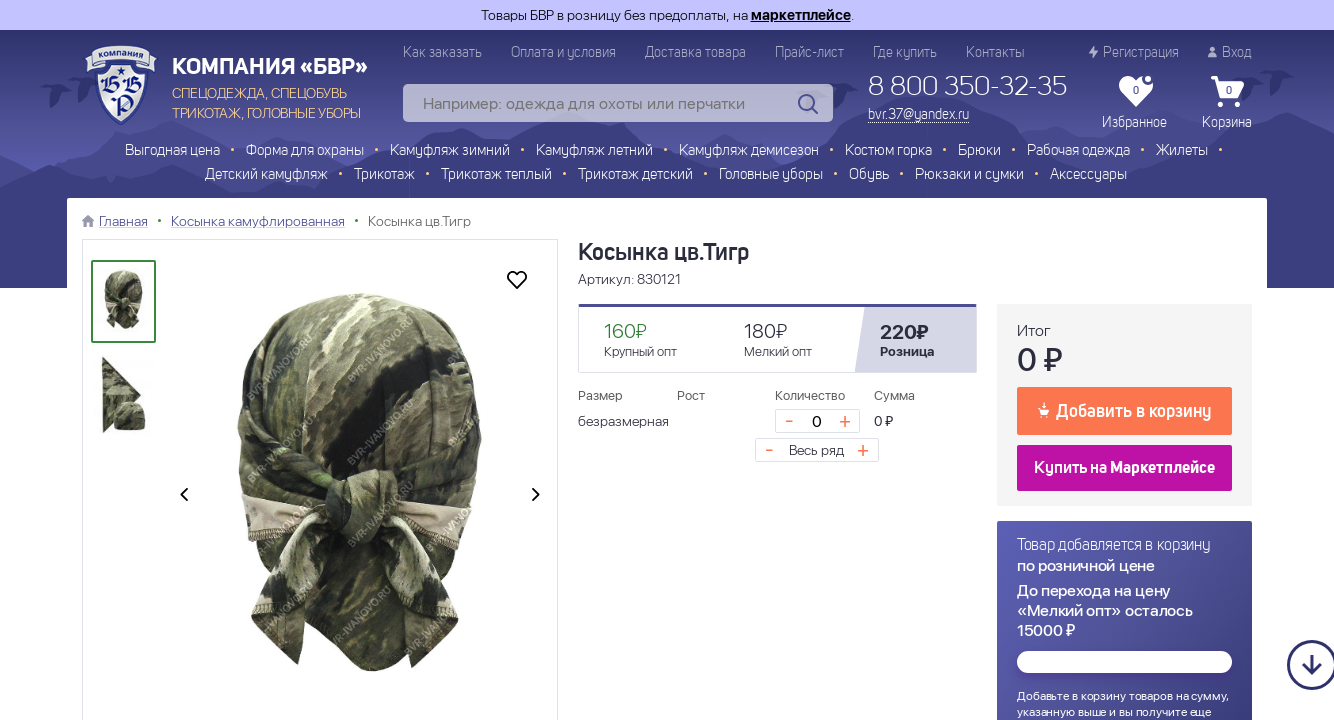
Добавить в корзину (1124, 410)
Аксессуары (1088, 175)
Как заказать (442, 53)
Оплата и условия (563, 53)
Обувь (869, 175)
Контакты (995, 53)
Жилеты (1182, 151)
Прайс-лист (809, 53)
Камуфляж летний (594, 151)
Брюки (979, 151)
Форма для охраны (305, 151)
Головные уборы (771, 175)
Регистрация (1134, 52)
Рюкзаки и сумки (969, 175)
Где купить (905, 53)
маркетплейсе (801, 15)
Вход (1230, 52)
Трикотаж (384, 175)
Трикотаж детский (635, 175)
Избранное (1134, 103)
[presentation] (184, 496)
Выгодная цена (172, 151)
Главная (123, 221)
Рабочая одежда (1078, 151)
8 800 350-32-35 (967, 88)
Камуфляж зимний (450, 151)
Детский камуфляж (266, 175)
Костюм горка (888, 151)
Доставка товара (695, 53)
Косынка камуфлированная (258, 221)
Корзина (1227, 103)
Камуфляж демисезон (749, 151)
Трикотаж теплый (496, 175)
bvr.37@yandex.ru (918, 115)
